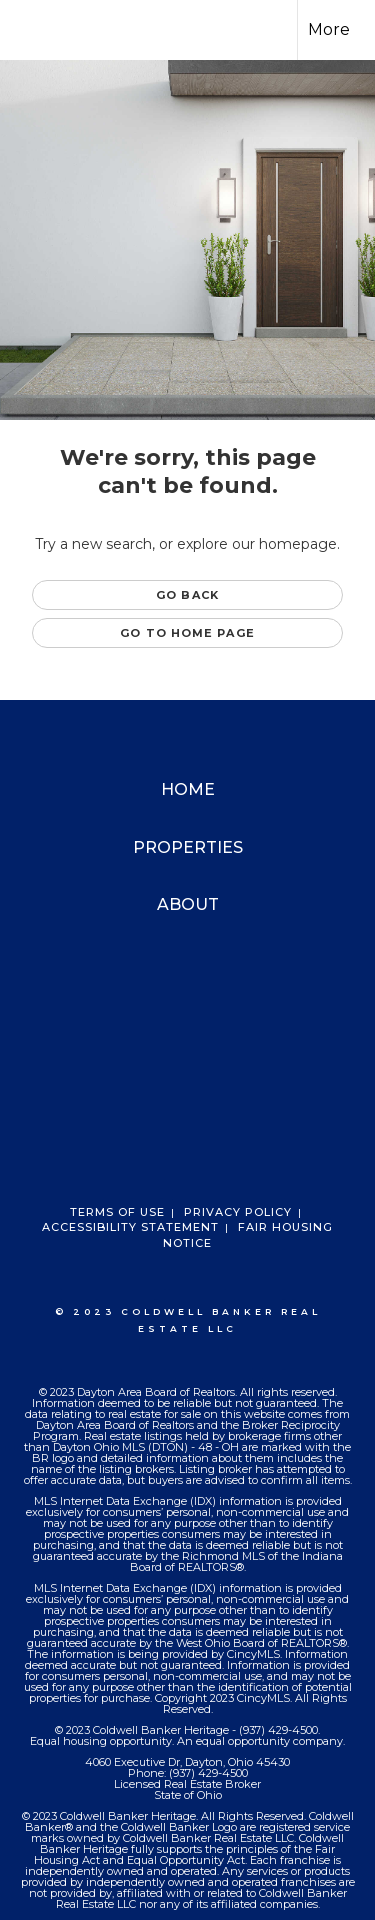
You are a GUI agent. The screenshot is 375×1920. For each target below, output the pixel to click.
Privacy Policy (238, 1212)
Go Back (187, 595)
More (329, 29)
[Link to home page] (33, 30)
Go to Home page (187, 633)
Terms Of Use (117, 1212)
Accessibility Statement (130, 1227)
